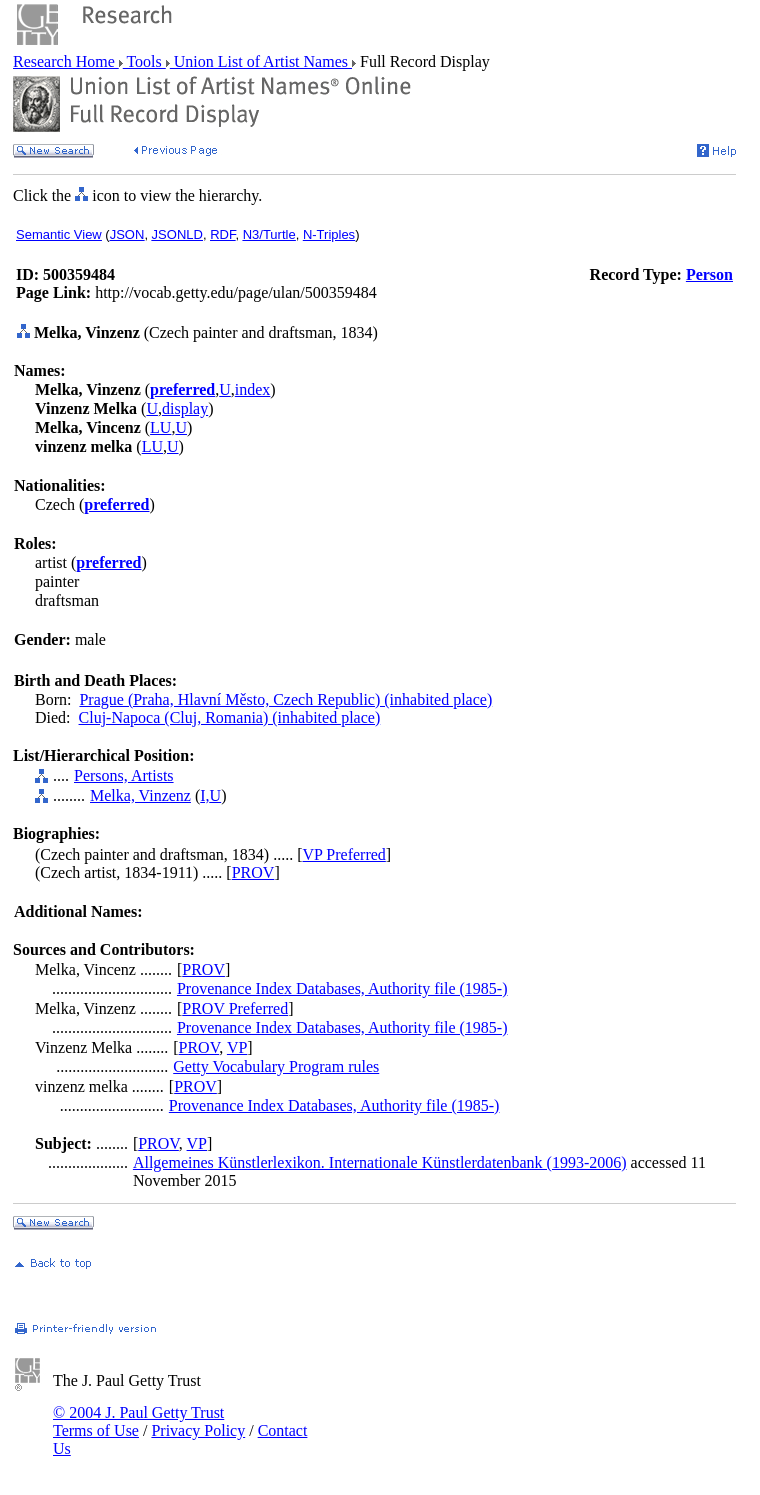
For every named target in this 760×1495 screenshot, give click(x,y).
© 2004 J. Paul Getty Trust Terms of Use (138, 1421)
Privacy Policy (198, 1430)
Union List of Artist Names (261, 61)
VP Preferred (343, 854)
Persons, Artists (124, 775)
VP (237, 1047)
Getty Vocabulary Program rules (276, 1066)
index (253, 389)
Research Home (66, 61)
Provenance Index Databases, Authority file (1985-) (342, 988)
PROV (253, 872)
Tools (144, 61)
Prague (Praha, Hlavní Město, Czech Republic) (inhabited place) (285, 699)
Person (709, 274)
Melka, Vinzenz (140, 795)
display (185, 408)
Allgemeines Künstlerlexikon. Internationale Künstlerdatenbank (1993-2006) (380, 1162)
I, (204, 795)
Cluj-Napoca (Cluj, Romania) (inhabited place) (230, 717)
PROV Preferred (235, 1008)
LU (160, 427)
